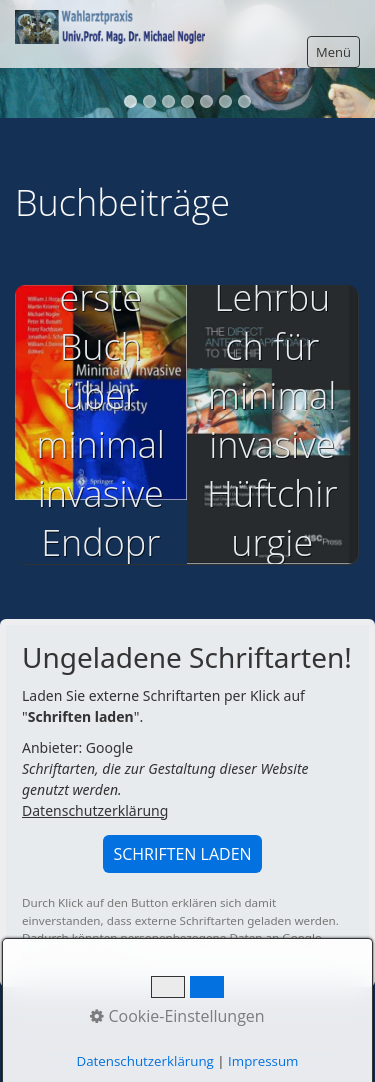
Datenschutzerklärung (95, 810)
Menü (333, 52)
